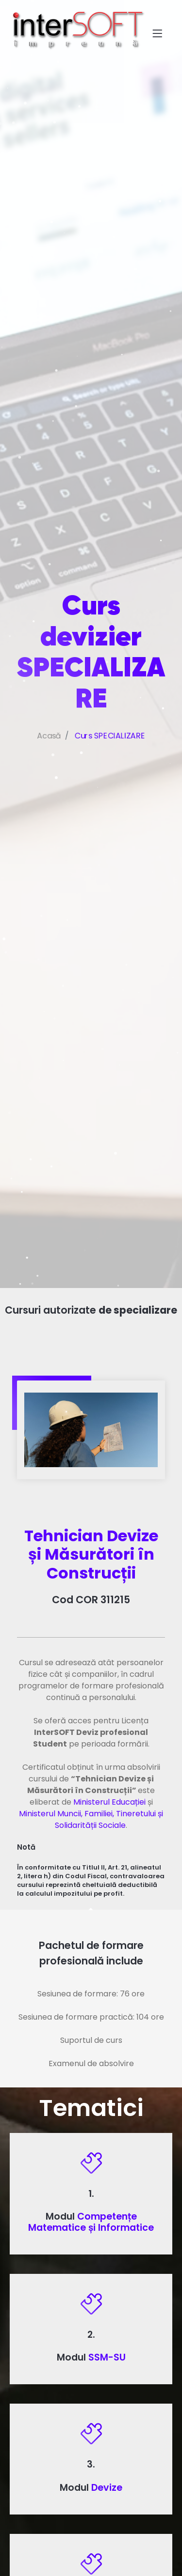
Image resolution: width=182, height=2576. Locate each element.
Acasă (45, 760)
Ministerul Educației (109, 1802)
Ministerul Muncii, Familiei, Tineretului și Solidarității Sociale (91, 1819)
